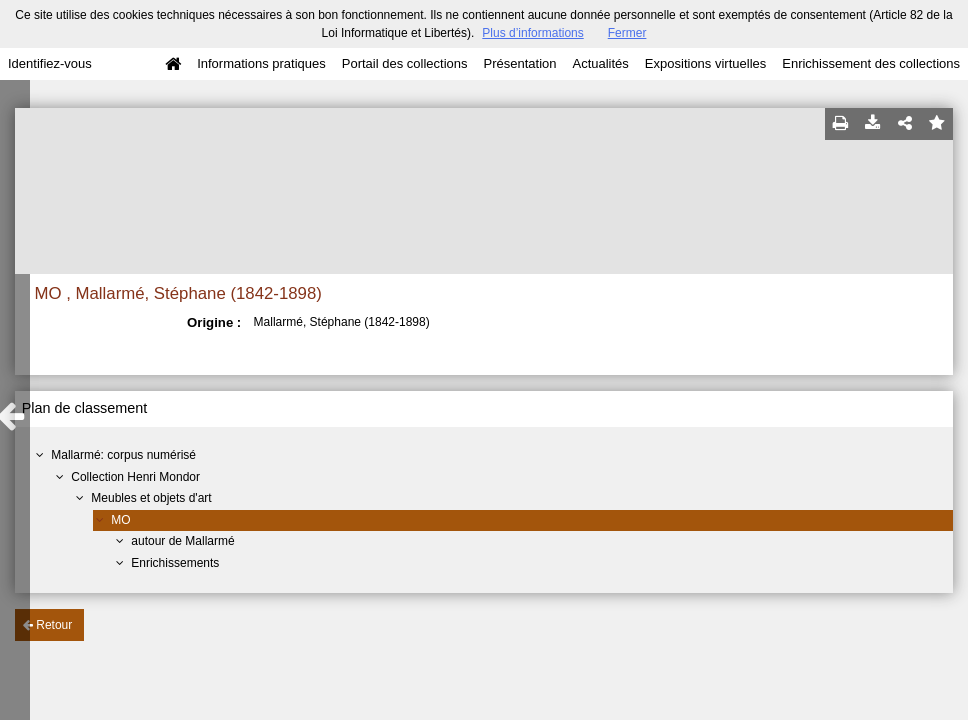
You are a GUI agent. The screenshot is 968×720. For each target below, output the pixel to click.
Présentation (519, 63)
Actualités (600, 63)
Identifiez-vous (50, 63)
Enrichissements (175, 563)
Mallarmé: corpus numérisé (123, 455)
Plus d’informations (532, 33)
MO (120, 520)
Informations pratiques (261, 63)
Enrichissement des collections (871, 63)
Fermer (627, 33)
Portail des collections (405, 63)
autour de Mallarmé (182, 541)
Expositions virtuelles (705, 63)
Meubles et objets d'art (151, 498)
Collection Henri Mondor (135, 477)
